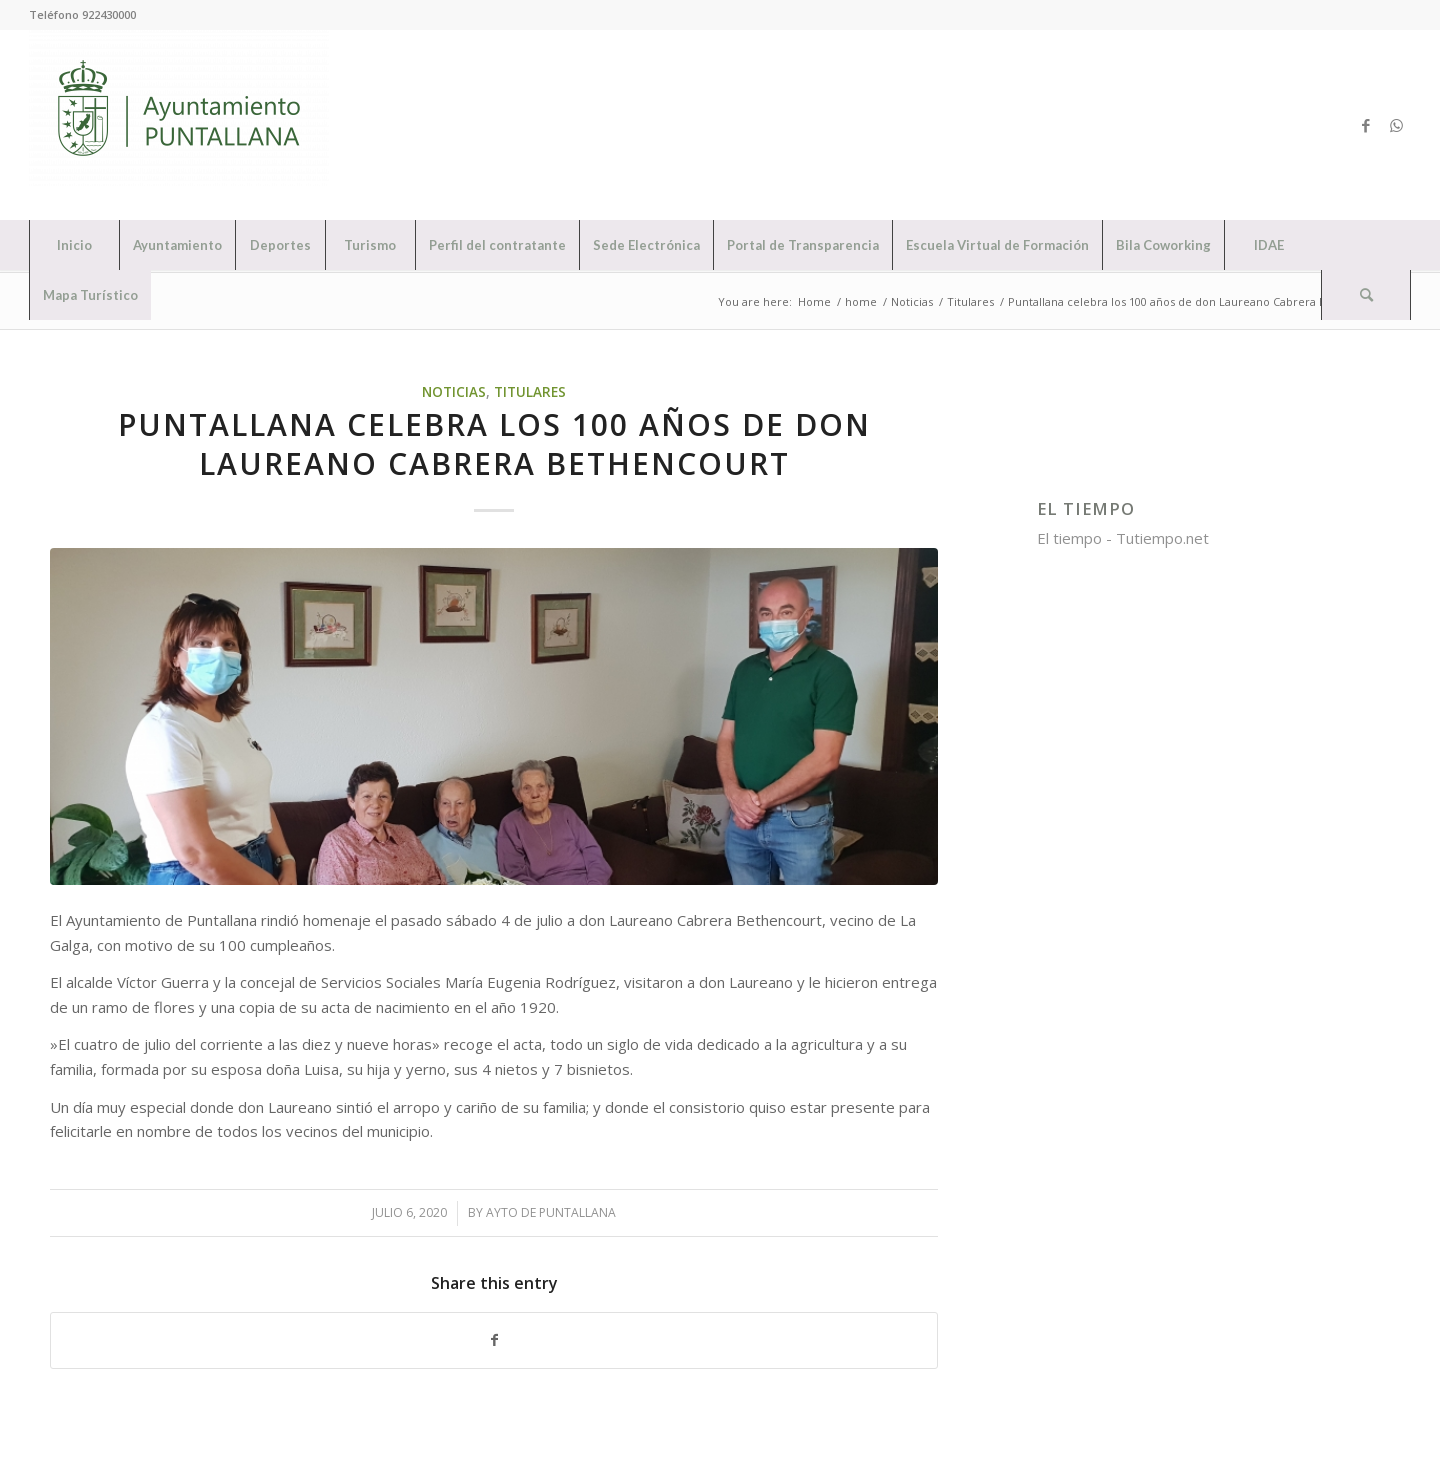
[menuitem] (74, 245)
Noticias (454, 392)
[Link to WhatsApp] (1396, 125)
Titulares (530, 392)
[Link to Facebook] (1366, 125)
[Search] (1366, 295)
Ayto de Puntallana (551, 1212)
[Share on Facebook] (494, 1340)
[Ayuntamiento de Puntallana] (179, 125)
